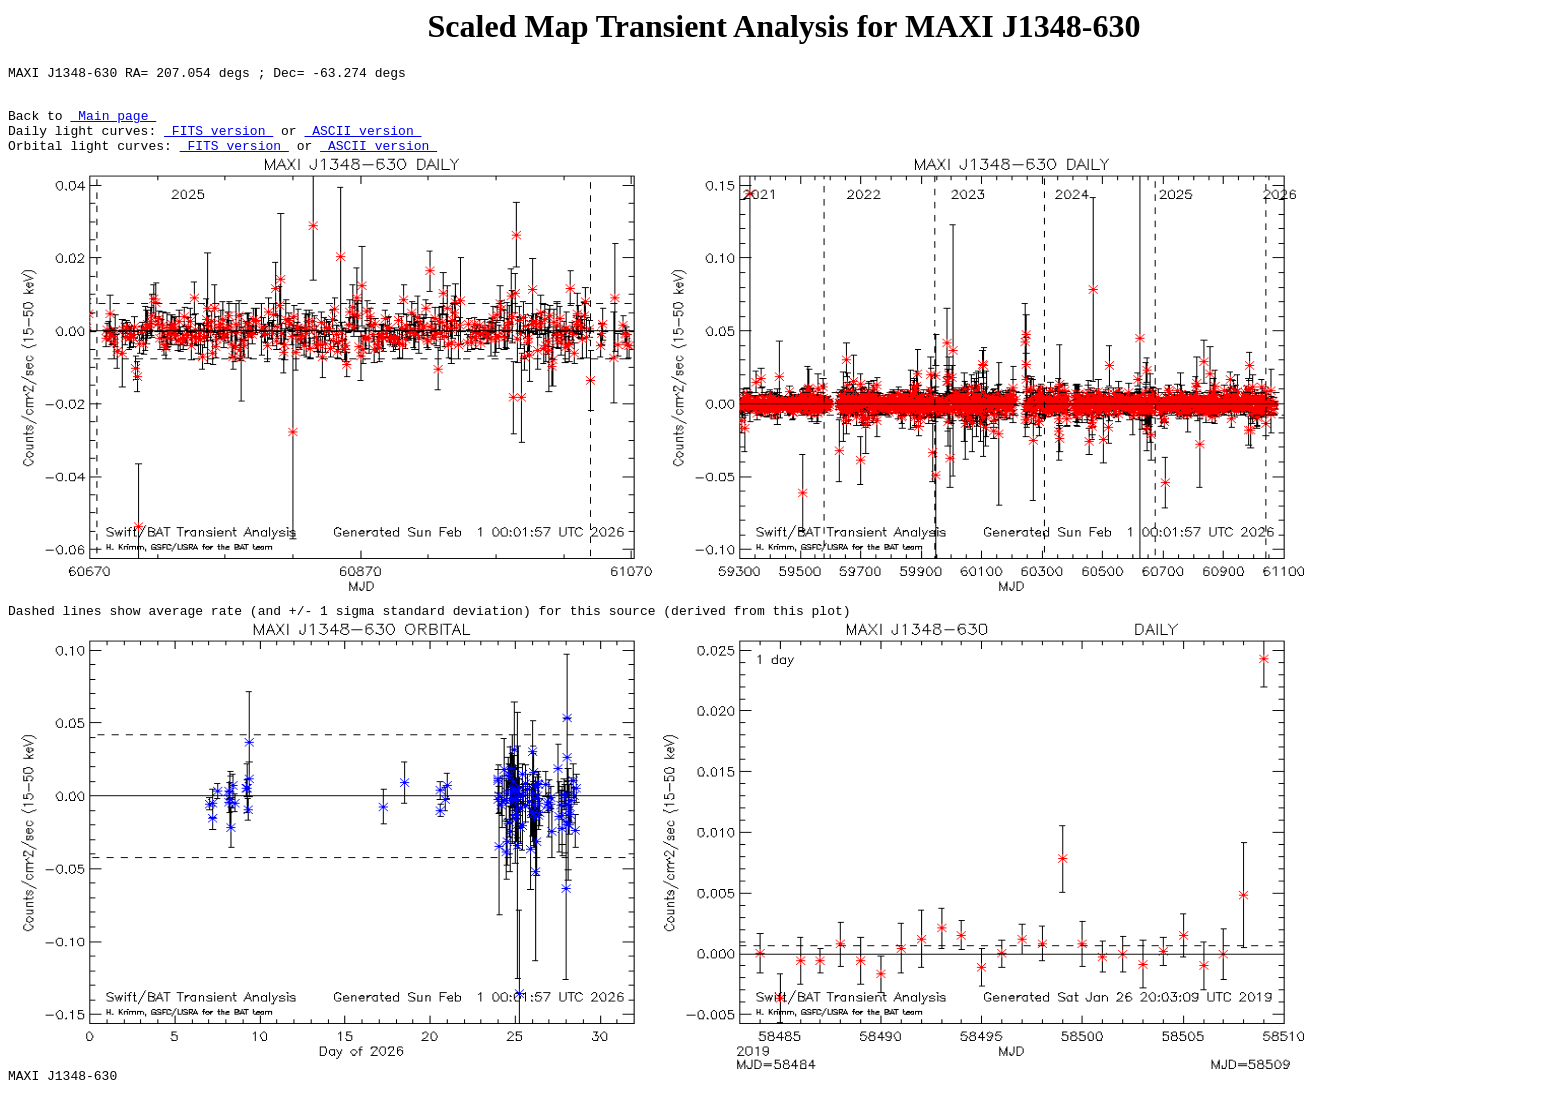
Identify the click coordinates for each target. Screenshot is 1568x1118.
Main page (113, 124)
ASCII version (362, 142)
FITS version (218, 142)
